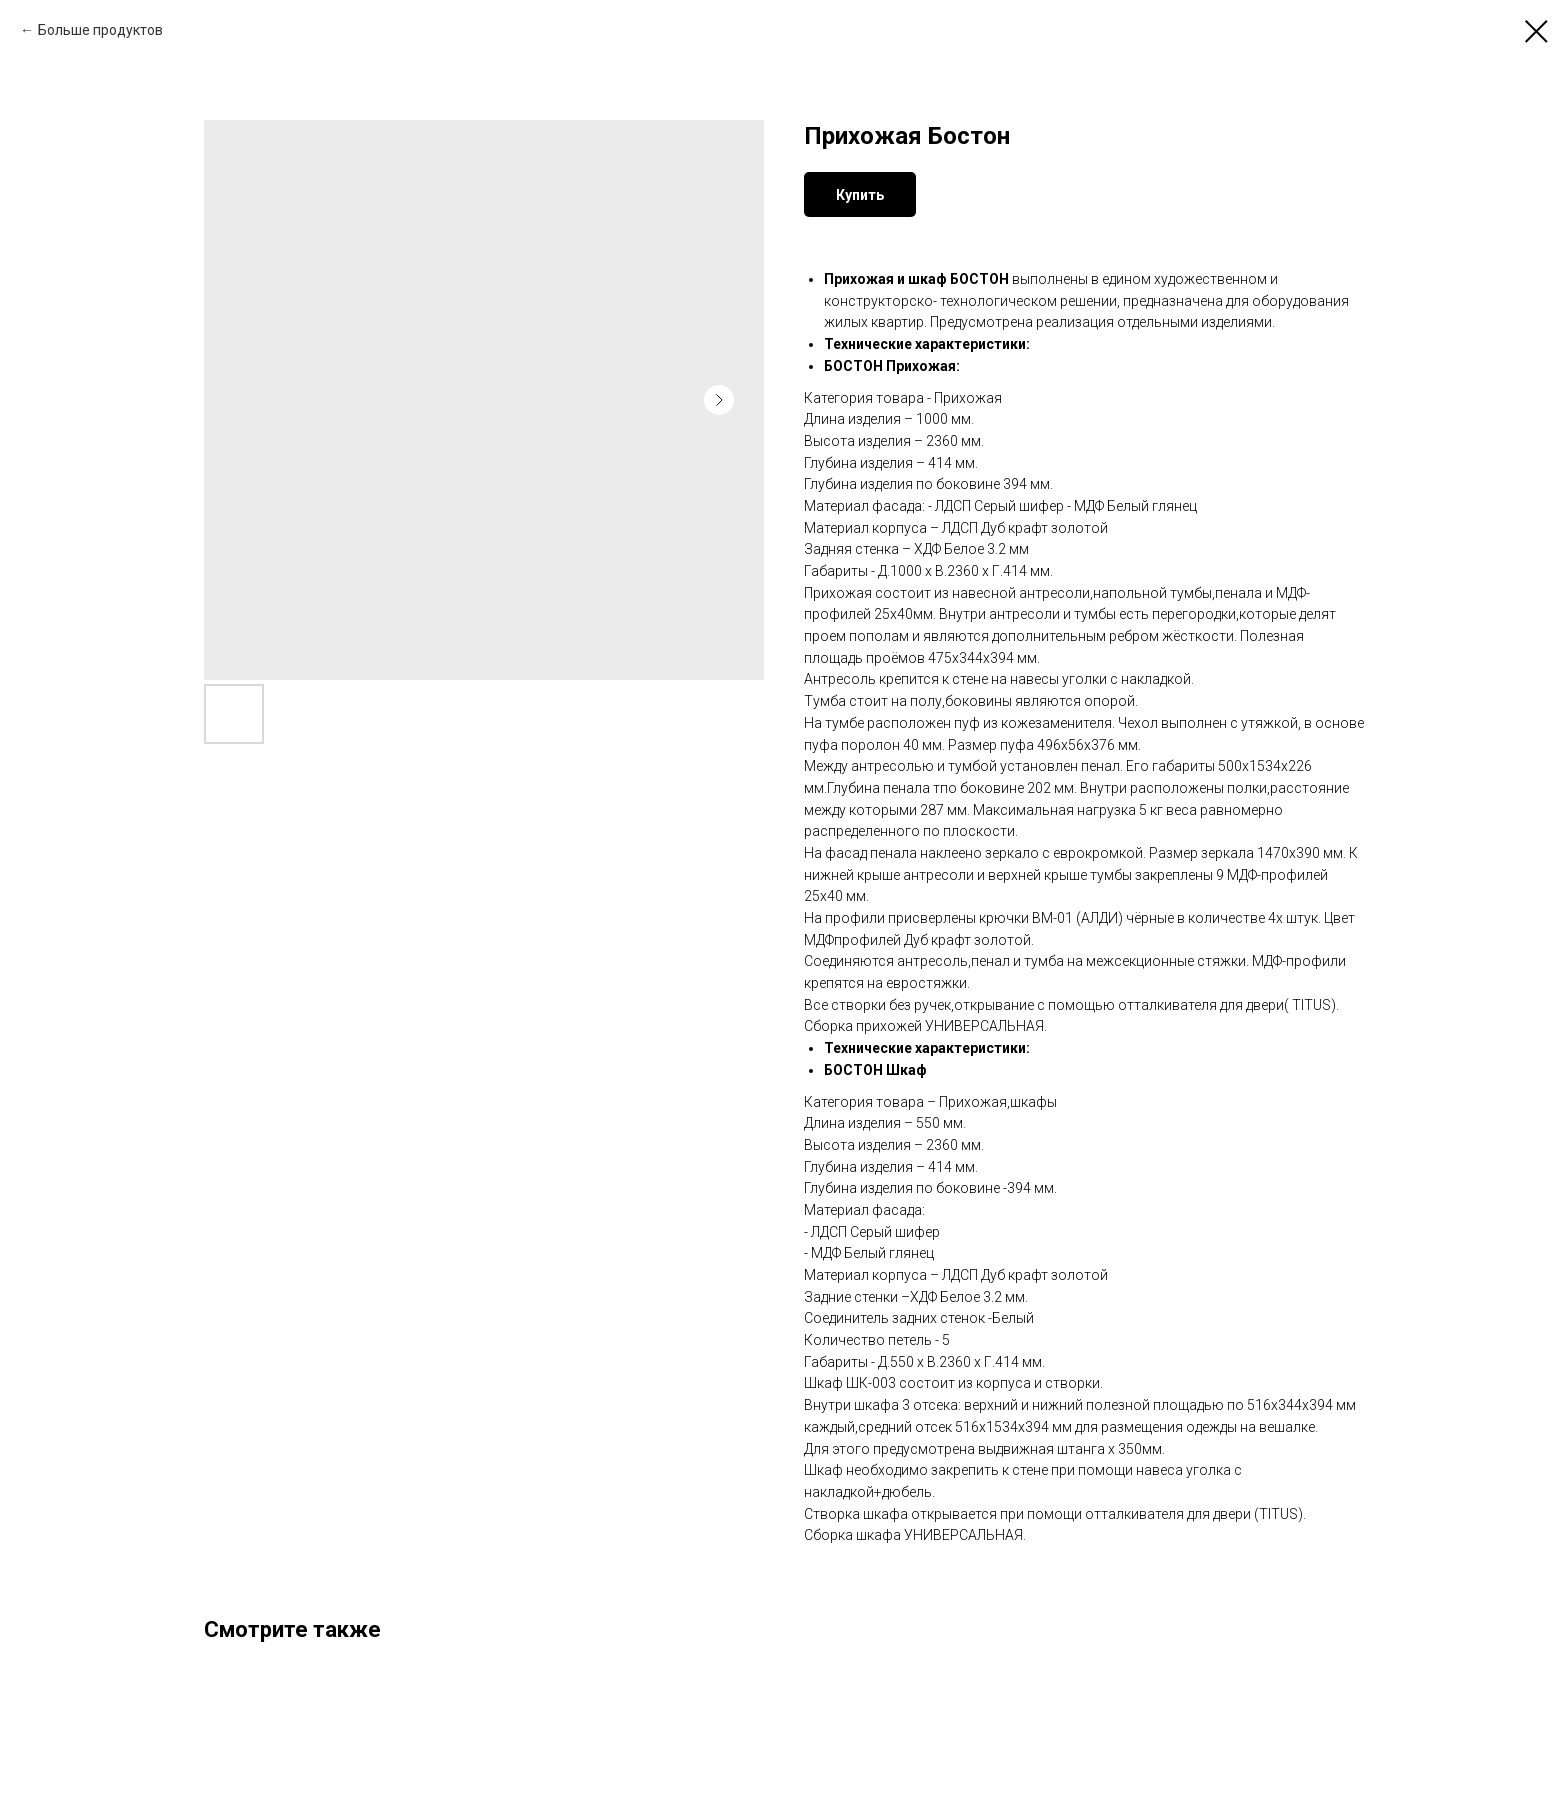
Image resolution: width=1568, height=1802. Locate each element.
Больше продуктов (100, 30)
